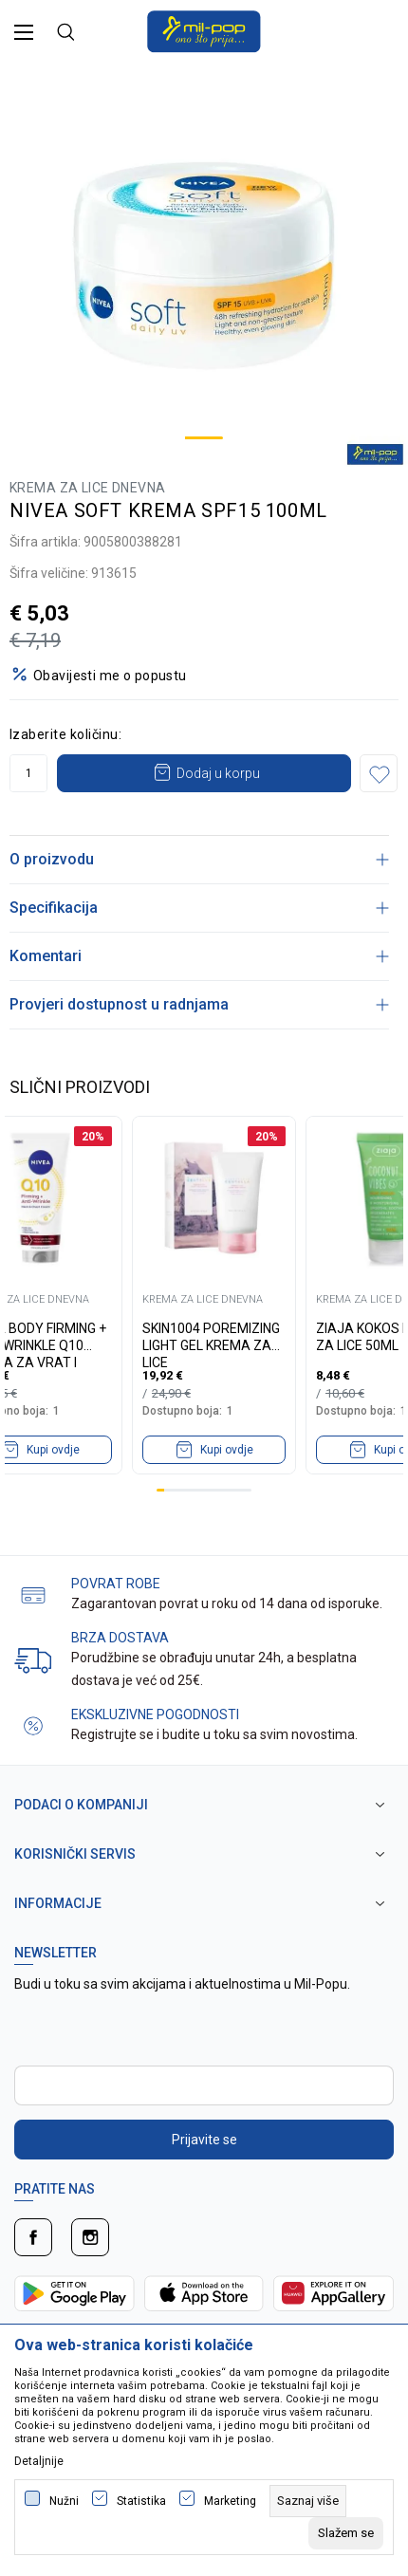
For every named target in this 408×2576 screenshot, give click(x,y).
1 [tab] (204, 437)
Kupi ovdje (226, 1449)
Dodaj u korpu (218, 773)
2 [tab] (168, 1490)
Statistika (141, 2501)
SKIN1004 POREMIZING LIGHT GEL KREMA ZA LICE (211, 1337)
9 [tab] (224, 1490)
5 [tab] (191, 1490)
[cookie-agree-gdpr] (345, 2533)
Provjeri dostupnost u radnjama (199, 1004)
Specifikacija (199, 908)
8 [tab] (215, 1490)
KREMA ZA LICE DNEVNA (87, 487)
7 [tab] (208, 1490)
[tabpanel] (204, 266)
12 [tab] (247, 1490)
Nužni (64, 2501)
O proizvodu (199, 859)
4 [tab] (184, 1490)
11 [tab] (239, 1490)
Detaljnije (39, 2461)
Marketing (230, 2501)
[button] (379, 773)
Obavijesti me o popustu (110, 675)
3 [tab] (176, 1490)
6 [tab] (200, 1490)
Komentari (199, 956)
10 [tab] (231, 1490)
